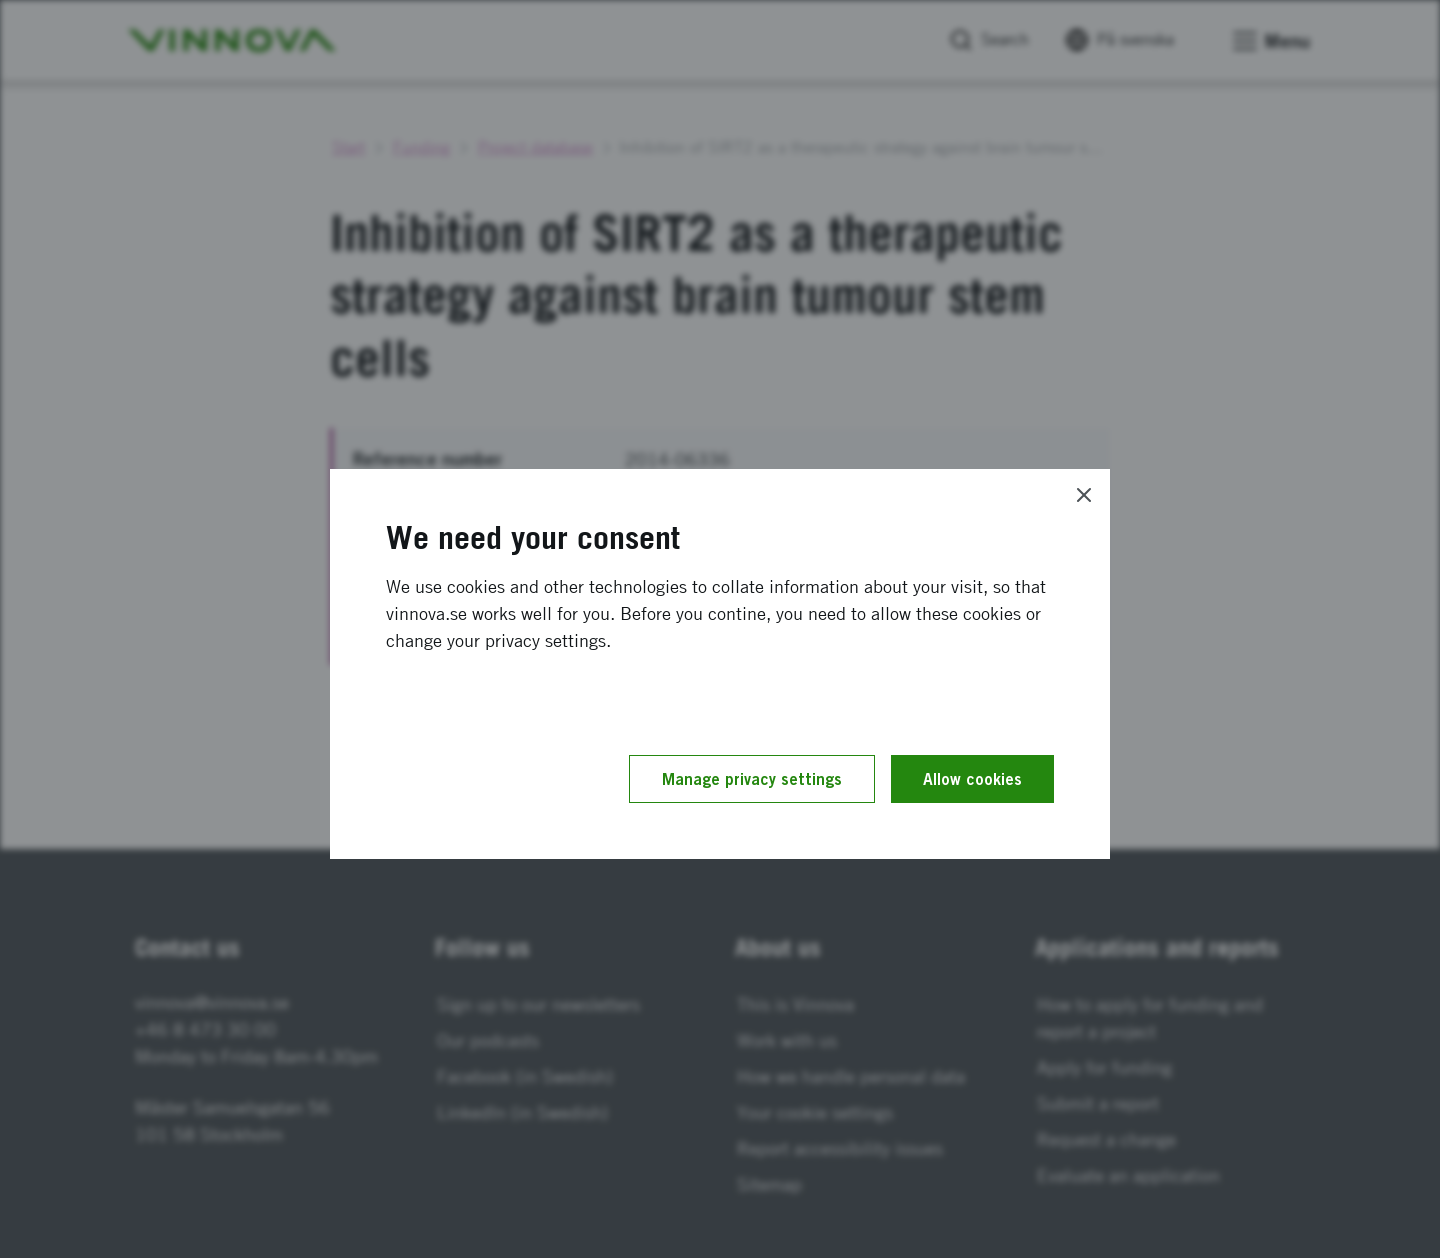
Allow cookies (972, 779)
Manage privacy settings (752, 779)
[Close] (1084, 495)
